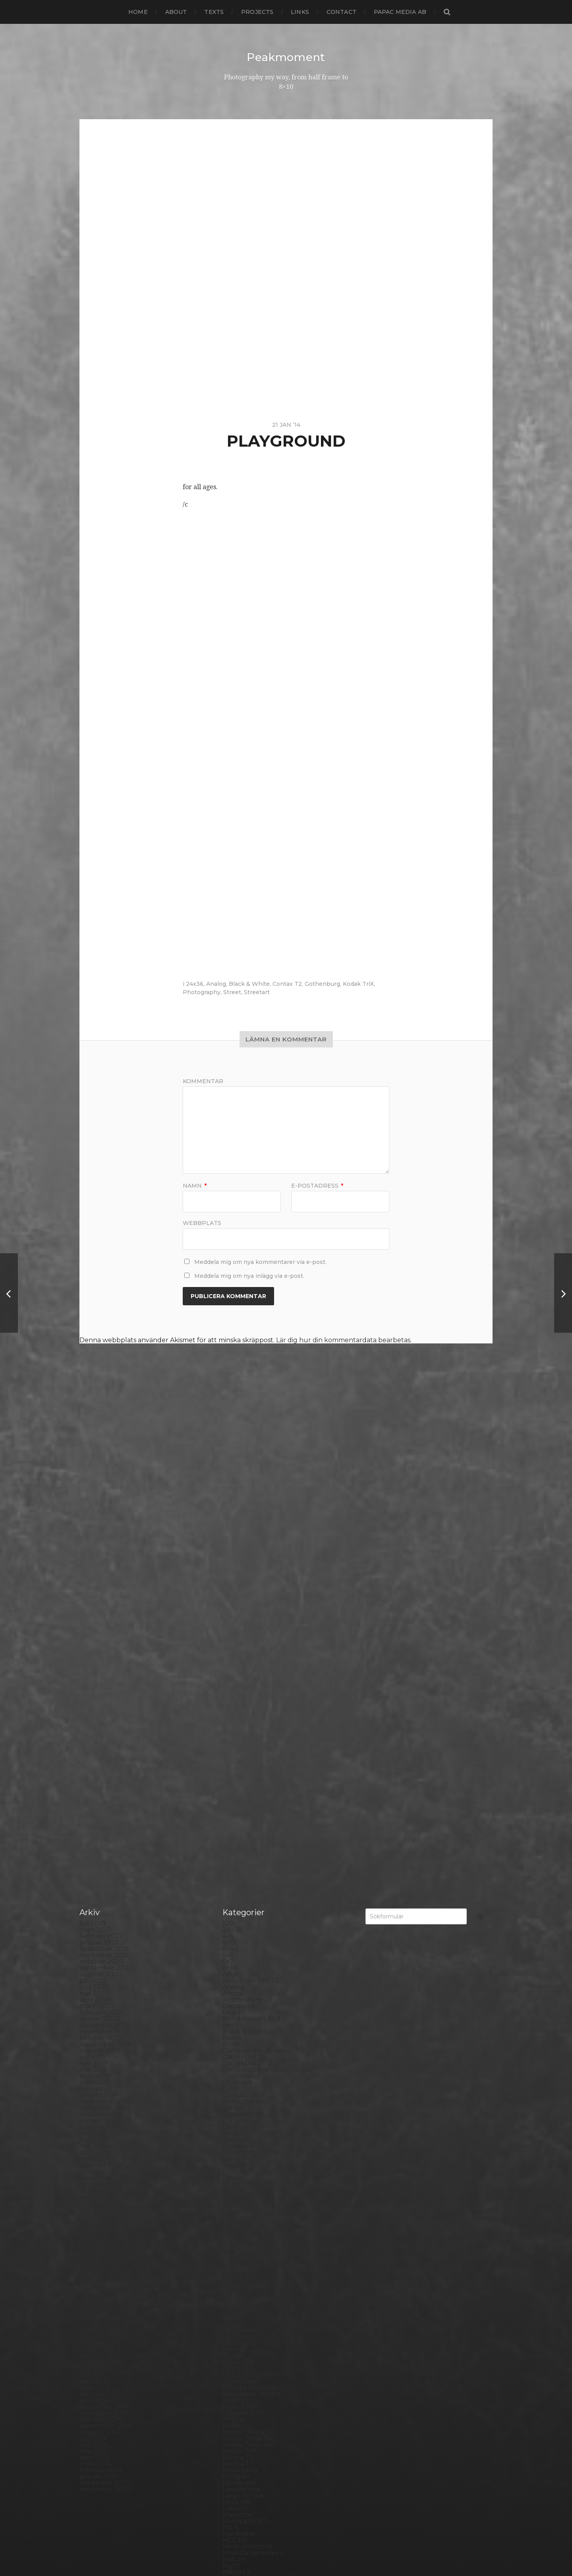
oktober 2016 (100, 1864)
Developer (239, 1750)
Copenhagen (243, 1712)
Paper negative (246, 2214)
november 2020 (105, 1553)
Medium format (247, 2144)
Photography (201, 991)
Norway (234, 2195)
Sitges (232, 2354)
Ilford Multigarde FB (255, 1972)
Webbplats (202, 1222)
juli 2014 (92, 2036)
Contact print (243, 1693)
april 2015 (94, 1979)
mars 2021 (95, 1527)
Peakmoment (286, 57)
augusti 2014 (99, 2030)
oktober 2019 (100, 1635)
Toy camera (240, 2430)
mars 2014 (95, 2061)
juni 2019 (93, 1661)
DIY (228, 1769)
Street (232, 991)
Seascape (237, 2335)
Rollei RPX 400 (246, 2303)
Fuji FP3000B (244, 1877)
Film (229, 1813)
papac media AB (400, 11)
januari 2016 (98, 1922)
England (236, 1794)
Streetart (257, 991)
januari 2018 (98, 1769)
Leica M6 (235, 2100)
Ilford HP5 (238, 1966)
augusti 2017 (99, 1801)
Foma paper (241, 1820)
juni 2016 (93, 1890)
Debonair (237, 1737)
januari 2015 (98, 1998)
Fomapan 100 (243, 1833)
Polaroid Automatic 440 (260, 2271)
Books (232, 1635)
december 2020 (105, 1546)
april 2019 (94, 1674)
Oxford (233, 2201)
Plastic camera (245, 2252)
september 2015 (105, 1947)
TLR (228, 2424)
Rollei (231, 2297)
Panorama (238, 2208)
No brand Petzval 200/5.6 (262, 2176)
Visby (230, 2456)
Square (234, 2379)
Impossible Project (251, 1991)
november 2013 (104, 2087)
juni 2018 (93, 1737)
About (176, 11)
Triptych (235, 2443)
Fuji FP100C (241, 1871)
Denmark (237, 1744)
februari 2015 (100, 1991)
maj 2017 (93, 1820)
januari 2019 (98, 1693)
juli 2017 (92, 1807)
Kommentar (203, 1081)
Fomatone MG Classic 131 (261, 1845)
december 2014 (104, 2004)
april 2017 (94, 1826)
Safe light (237, 2328)
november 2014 (104, 2011)
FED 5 (231, 1807)
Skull (230, 2360)
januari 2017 (98, 1845)
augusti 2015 (99, 1953)
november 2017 (104, 1782)
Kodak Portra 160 (249, 2030)
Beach (232, 1610)
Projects (257, 11)
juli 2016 (92, 1883)
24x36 (194, 983)
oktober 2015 (100, 1941)
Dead (231, 1731)
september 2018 (105, 1718)
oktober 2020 (101, 1559)
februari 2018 (100, 1763)
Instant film (240, 2004)
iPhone (233, 2017)
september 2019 (105, 1642)
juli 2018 (92, 1731)
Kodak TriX (358, 983)
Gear (230, 1883)
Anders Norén (299, 2549)
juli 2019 (92, 1655)
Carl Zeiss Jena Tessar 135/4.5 (267, 1667)
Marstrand (238, 2131)
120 (227, 1521)
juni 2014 (93, 2042)
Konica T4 (237, 2055)
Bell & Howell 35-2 (251, 1616)
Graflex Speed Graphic (258, 1915)
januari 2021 (98, 1540)
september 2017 (105, 1794)
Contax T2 (287, 983)
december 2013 (104, 2080)
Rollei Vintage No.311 (254, 2309)
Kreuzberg (239, 2068)
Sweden (235, 2405)
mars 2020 (96, 1604)
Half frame (239, 1928)
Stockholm (239, 2386)
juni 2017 (93, 1813)
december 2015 (104, 1928)
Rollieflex (237, 2316)
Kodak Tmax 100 (248, 2036)
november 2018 (104, 1705)
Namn (195, 1185)
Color (231, 1686)
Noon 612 (236, 2182)
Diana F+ (235, 1756)
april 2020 (95, 1597)
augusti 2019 (99, 1648)
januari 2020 (99, 1616)
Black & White (249, 983)
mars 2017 (95, 1833)
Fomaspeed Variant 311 (258, 1839)
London (234, 2106)
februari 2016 (100, 1915)
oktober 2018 (100, 1712)
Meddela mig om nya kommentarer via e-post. (260, 1261)
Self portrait (241, 2341)
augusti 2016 (99, 1877)
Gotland (235, 1902)
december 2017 (104, 1775)
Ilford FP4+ (240, 1960)
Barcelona (238, 1604)
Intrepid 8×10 (243, 2011)
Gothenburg (322, 983)
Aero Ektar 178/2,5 (251, 1578)
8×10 (229, 1566)
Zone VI (234, 2487)
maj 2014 (93, 2049)
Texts (214, 11)
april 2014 (94, 2055)
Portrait (234, 2284)
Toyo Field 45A (245, 2437)
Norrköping (240, 2189)
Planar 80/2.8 (243, 2246)
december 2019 (104, 1623)
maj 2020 (94, 1591)
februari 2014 (100, 2068)
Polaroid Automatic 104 (259, 2265)
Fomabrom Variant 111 (256, 1826)
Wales (232, 2468)
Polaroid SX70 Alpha (255, 2278)
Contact (341, 11)
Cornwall (236, 1718)
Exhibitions (239, 1801)
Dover (232, 1775)
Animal (233, 1591)
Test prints (239, 2417)
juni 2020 (94, 1585)
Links (300, 11)
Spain (231, 2373)
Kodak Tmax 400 (249, 2042)
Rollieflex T (240, 2322)
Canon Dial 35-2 (247, 1661)
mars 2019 (95, 1680)
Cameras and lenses (253, 1648)
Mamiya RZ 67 (244, 2119)
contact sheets (245, 1699)
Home (138, 11)
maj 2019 (93, 1667)
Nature (233, 2157)
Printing (235, 2290)
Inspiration (238, 1998)
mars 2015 (95, 1985)
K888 (231, 2023)
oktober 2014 (100, 2017)
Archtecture (242, 1597)
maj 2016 (93, 1896)
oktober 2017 (100, 1788)
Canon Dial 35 (244, 1655)
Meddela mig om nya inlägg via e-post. (249, 1275)
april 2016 (94, 1902)
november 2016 (104, 1858)
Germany (237, 1890)
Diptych (234, 1763)
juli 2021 (92, 1521)
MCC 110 (234, 2138)
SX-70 (232, 2411)
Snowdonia (240, 2367)
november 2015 (104, 1934)
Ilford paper (241, 1979)
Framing (235, 1858)
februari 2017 (100, 1839)
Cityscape (237, 1680)
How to (233, 1947)
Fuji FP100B (241, 1864)
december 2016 (104, 1852)
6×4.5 (230, 1546)
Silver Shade (242, 2347)
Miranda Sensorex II (253, 2150)
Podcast (235, 2258)
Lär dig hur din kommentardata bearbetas (343, 1339)
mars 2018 (95, 1756)
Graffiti (233, 1909)
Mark (230, 2125)
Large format (243, 2093)
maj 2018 (93, 1744)
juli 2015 (92, 1960)
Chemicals (238, 1674)
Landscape (239, 2080)
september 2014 (105, 2023)
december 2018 (104, 1699)
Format (234, 1852)
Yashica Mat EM (246, 2481)
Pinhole (234, 2233)
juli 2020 (93, 1578)
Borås (231, 1642)
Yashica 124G (242, 2475)
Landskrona (241, 2087)
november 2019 (104, 1629)
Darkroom (238, 1724)
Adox (230, 1572)
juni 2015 (93, 1966)
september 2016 (105, 1871)
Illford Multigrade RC (256, 1985)
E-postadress (317, 1185)
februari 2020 (101, 1610)
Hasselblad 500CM (251, 1941)
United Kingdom (248, 2449)
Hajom (232, 1922)
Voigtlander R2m (249, 2462)
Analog (216, 983)
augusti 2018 (99, 1724)
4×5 (228, 1534)
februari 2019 (100, 1686)
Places (232, 2239)
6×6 (227, 1553)
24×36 (232, 1527)
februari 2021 (100, 1534)
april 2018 (94, 1750)
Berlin (232, 1623)
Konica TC (238, 2061)
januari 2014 (98, 2074)
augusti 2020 (100, 1572)
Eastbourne (241, 1782)
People (233, 2220)
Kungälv (235, 2074)
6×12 (229, 1540)
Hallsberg (237, 1934)
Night (231, 2163)
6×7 (228, 1559)
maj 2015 (93, 1972)
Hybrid (233, 1953)
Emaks (232, 1788)
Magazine (237, 2112)
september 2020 (106, 1566)
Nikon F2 (236, 2169)
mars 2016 (95, 1909)
